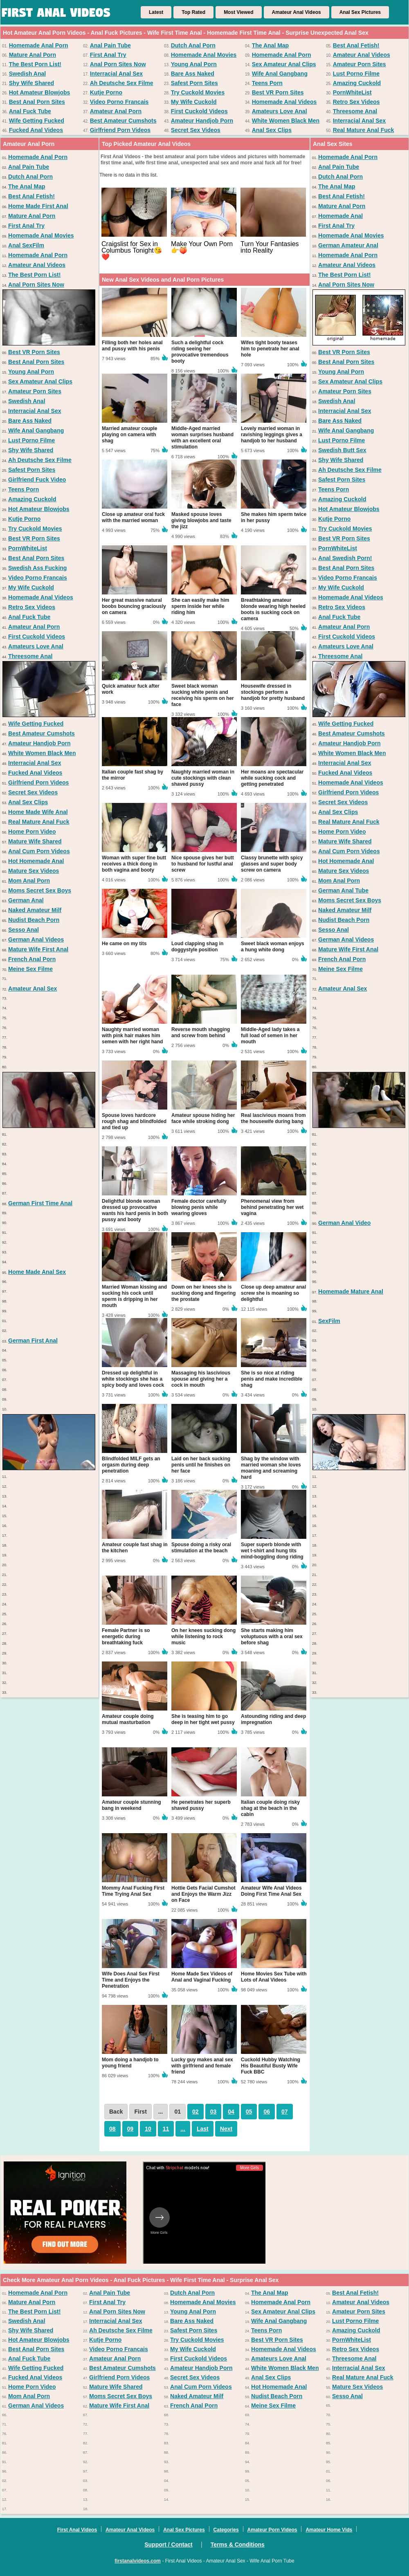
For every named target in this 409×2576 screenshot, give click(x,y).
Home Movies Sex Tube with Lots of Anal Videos (273, 1977)
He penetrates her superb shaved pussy (201, 1805)
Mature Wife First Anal (38, 949)
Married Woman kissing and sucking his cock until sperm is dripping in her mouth (134, 1296)
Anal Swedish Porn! (345, 558)
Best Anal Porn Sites (37, 102)
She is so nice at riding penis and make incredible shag (271, 1379)
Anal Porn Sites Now (118, 64)
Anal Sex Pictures (360, 12)
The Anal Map (270, 45)
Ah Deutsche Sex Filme (121, 83)
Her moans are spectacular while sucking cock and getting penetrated (272, 778)
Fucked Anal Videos (36, 130)
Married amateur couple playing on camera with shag (129, 435)
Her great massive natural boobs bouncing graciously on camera (134, 606)
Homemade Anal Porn (38, 45)
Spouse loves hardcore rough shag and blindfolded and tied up (134, 1121)
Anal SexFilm (26, 245)
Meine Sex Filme (30, 969)
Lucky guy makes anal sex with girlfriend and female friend (202, 2066)
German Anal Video (344, 1223)
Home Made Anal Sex (37, 1272)
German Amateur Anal (348, 245)
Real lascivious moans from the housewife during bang (273, 1118)
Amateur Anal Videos (296, 12)
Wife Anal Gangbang (280, 73)
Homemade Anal (340, 216)
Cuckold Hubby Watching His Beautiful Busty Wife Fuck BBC (270, 2066)
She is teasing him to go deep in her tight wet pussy (203, 1719)
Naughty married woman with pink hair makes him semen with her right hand (132, 1036)
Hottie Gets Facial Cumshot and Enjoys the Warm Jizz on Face (203, 1894)
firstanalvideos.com (138, 2561)
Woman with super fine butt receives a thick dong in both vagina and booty (134, 864)
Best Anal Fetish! (356, 45)
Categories (226, 2530)
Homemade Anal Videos (284, 102)
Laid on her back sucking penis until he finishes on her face (200, 1465)
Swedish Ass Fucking (37, 568)
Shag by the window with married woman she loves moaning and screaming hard (271, 1468)
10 (148, 2128)
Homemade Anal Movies (204, 55)
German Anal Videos (36, 939)
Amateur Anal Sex (32, 988)
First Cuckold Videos (199, 111)
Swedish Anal (27, 73)
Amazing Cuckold (357, 83)
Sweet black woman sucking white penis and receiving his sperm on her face (202, 695)
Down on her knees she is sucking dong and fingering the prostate (203, 1293)
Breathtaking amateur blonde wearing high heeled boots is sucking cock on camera (273, 609)
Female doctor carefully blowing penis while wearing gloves (199, 1207)
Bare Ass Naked (192, 73)
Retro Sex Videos (356, 102)
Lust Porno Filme (356, 73)
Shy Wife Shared (31, 83)
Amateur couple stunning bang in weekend (131, 1805)
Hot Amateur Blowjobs (39, 92)
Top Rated (193, 12)
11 (166, 2128)
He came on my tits (124, 943)
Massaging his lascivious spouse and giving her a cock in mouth (200, 1379)
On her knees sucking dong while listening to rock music (203, 1637)
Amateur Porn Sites (359, 64)
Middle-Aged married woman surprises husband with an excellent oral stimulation (202, 438)
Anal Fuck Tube (30, 111)
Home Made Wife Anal (38, 812)
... (182, 2128)
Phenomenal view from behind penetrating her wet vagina (272, 1207)
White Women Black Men (285, 120)
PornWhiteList (352, 92)
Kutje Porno (106, 92)
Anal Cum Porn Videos (39, 851)
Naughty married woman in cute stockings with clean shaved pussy (202, 778)
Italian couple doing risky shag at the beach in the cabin (270, 1808)
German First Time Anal (40, 1203)
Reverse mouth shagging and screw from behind (200, 1032)
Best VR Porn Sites (278, 92)
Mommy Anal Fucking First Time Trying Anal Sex (133, 1891)
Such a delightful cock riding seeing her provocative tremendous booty (199, 352)
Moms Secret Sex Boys (39, 890)
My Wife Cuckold (194, 102)
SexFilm (329, 1321)
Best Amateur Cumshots (123, 120)
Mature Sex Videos (33, 871)
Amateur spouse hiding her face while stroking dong (203, 1118)
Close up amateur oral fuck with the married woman (133, 517)
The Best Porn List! (35, 64)
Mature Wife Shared (35, 841)
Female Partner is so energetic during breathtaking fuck (126, 1637)
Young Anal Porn (194, 64)
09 (130, 2128)
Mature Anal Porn (32, 55)
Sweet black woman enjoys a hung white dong (272, 947)
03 (213, 2111)
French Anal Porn (32, 959)
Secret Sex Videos (195, 130)
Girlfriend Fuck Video (37, 479)
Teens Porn (267, 83)
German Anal (26, 900)
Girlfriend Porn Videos (120, 130)
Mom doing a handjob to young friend (130, 2063)
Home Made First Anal (38, 206)
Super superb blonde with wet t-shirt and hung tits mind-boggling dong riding (272, 1551)
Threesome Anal (355, 111)
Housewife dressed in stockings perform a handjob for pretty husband (273, 692)
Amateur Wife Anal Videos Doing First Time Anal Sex (271, 1891)
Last (203, 2128)
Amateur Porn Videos (272, 2530)
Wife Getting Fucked (36, 120)
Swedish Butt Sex (342, 450)
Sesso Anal (23, 929)
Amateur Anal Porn (116, 111)
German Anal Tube (343, 890)
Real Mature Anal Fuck (363, 130)
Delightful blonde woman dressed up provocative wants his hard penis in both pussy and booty (135, 1210)
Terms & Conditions (238, 2544)
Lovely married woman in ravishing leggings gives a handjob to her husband (271, 435)
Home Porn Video (32, 831)
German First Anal (33, 1340)
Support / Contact (168, 2544)
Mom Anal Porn (29, 880)
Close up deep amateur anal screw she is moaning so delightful (273, 1293)
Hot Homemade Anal (36, 861)
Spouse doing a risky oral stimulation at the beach (201, 1548)
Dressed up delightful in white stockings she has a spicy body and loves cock (133, 1379)
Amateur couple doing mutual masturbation (128, 1719)
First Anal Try (108, 55)
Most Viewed (238, 12)
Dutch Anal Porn (193, 45)
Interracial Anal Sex (116, 73)
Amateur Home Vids (329, 2530)
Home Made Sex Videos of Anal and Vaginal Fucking (201, 1977)
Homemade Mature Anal (350, 1291)
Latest (156, 12)
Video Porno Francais (119, 102)
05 (249, 2111)
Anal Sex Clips (272, 130)
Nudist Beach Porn (33, 920)
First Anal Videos (77, 2530)
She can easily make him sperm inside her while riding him (200, 606)
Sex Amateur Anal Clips (284, 64)
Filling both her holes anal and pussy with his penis (132, 346)
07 (284, 2111)
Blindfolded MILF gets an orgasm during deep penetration (131, 1465)
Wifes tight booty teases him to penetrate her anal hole (270, 349)
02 (195, 2111)
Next (226, 2128)
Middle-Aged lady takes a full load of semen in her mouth (270, 1036)
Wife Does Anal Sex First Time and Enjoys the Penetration (131, 1980)
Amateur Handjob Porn (202, 120)
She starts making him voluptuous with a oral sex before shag (272, 1637)
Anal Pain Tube (110, 45)
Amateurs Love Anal (279, 111)
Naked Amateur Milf (34, 910)
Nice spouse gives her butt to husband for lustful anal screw (202, 864)
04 (231, 2111)
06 (266, 2111)
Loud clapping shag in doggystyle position (197, 947)
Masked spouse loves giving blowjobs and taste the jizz (201, 520)
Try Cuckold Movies (198, 92)
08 (112, 2128)
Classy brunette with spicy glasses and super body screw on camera (272, 864)
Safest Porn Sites (194, 83)
